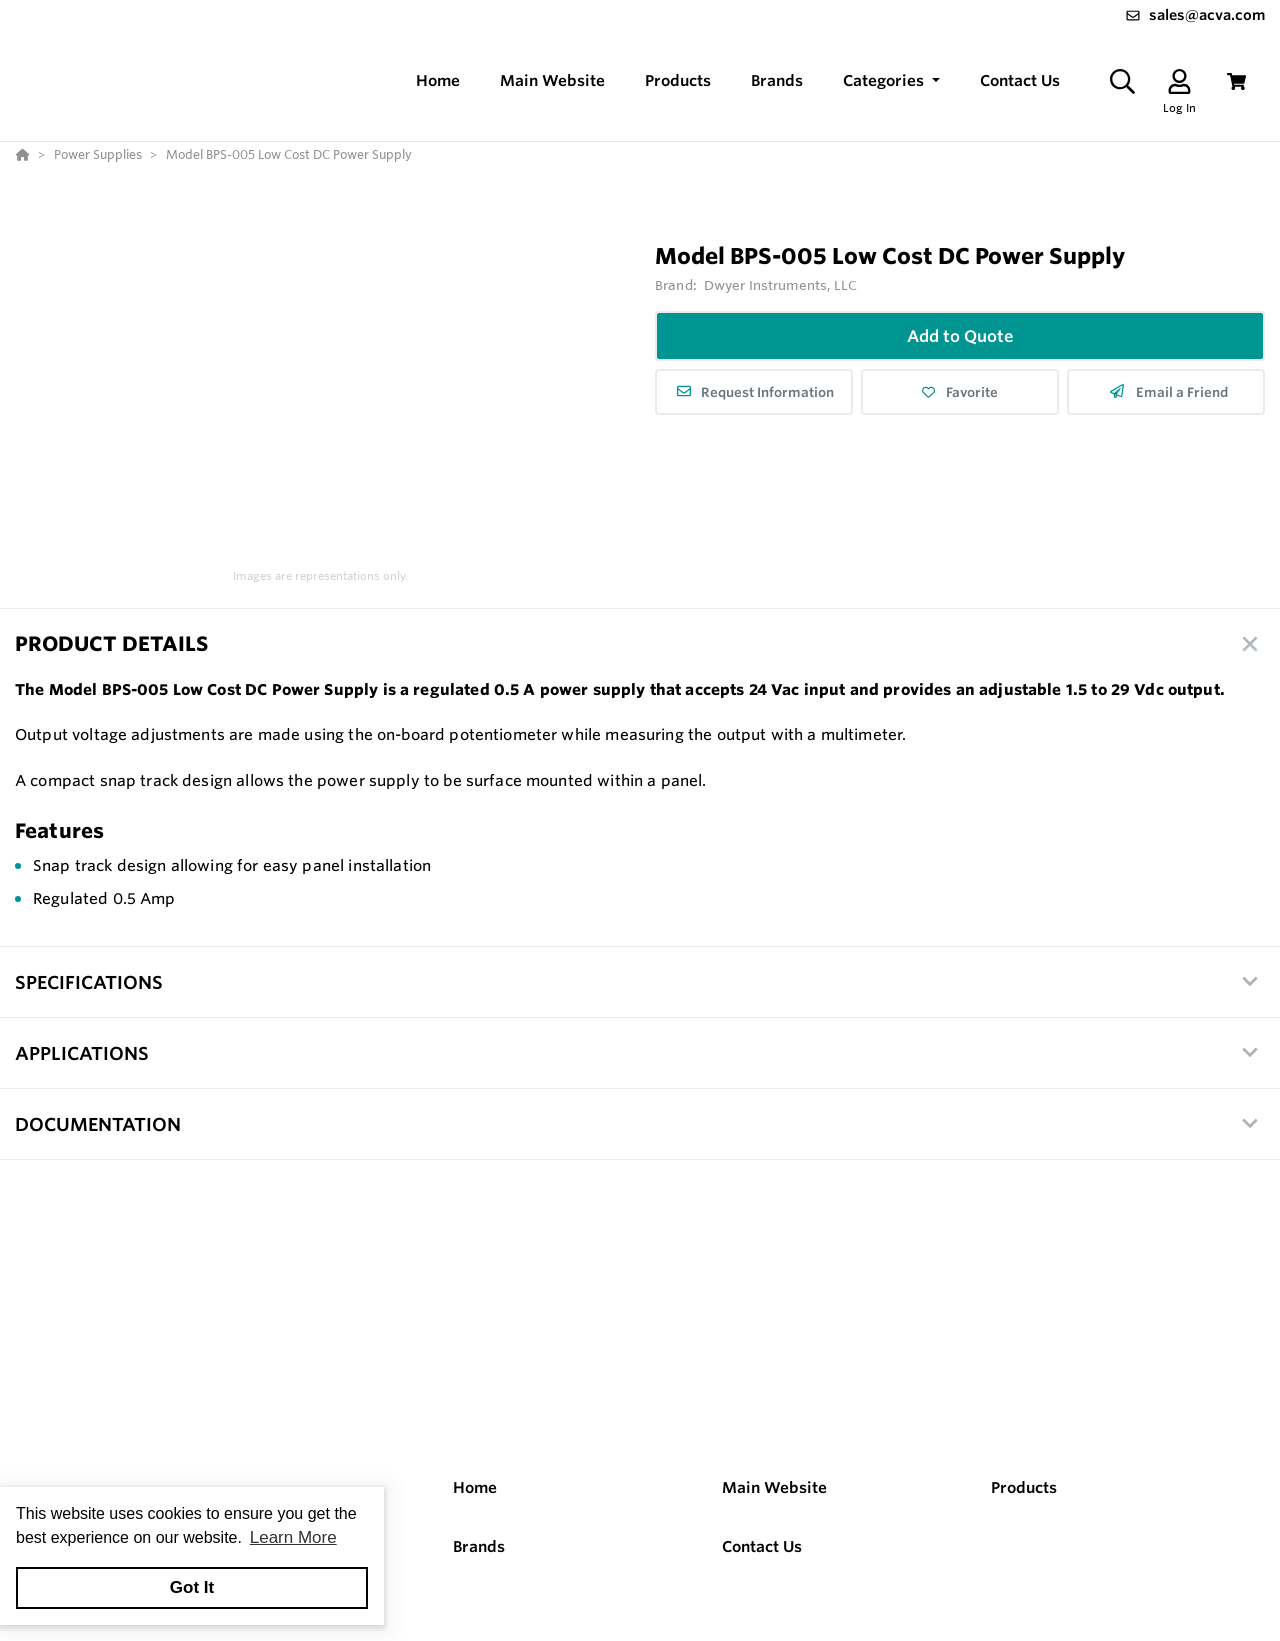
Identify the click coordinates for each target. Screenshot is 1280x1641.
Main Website (774, 1487)
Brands (479, 1546)
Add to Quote (960, 336)
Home (475, 1487)
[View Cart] (1236, 81)
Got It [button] (192, 1587)
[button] (891, 81)
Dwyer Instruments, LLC (780, 285)
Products (1024, 1487)
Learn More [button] (293, 1537)
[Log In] (1179, 81)
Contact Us (762, 1546)
